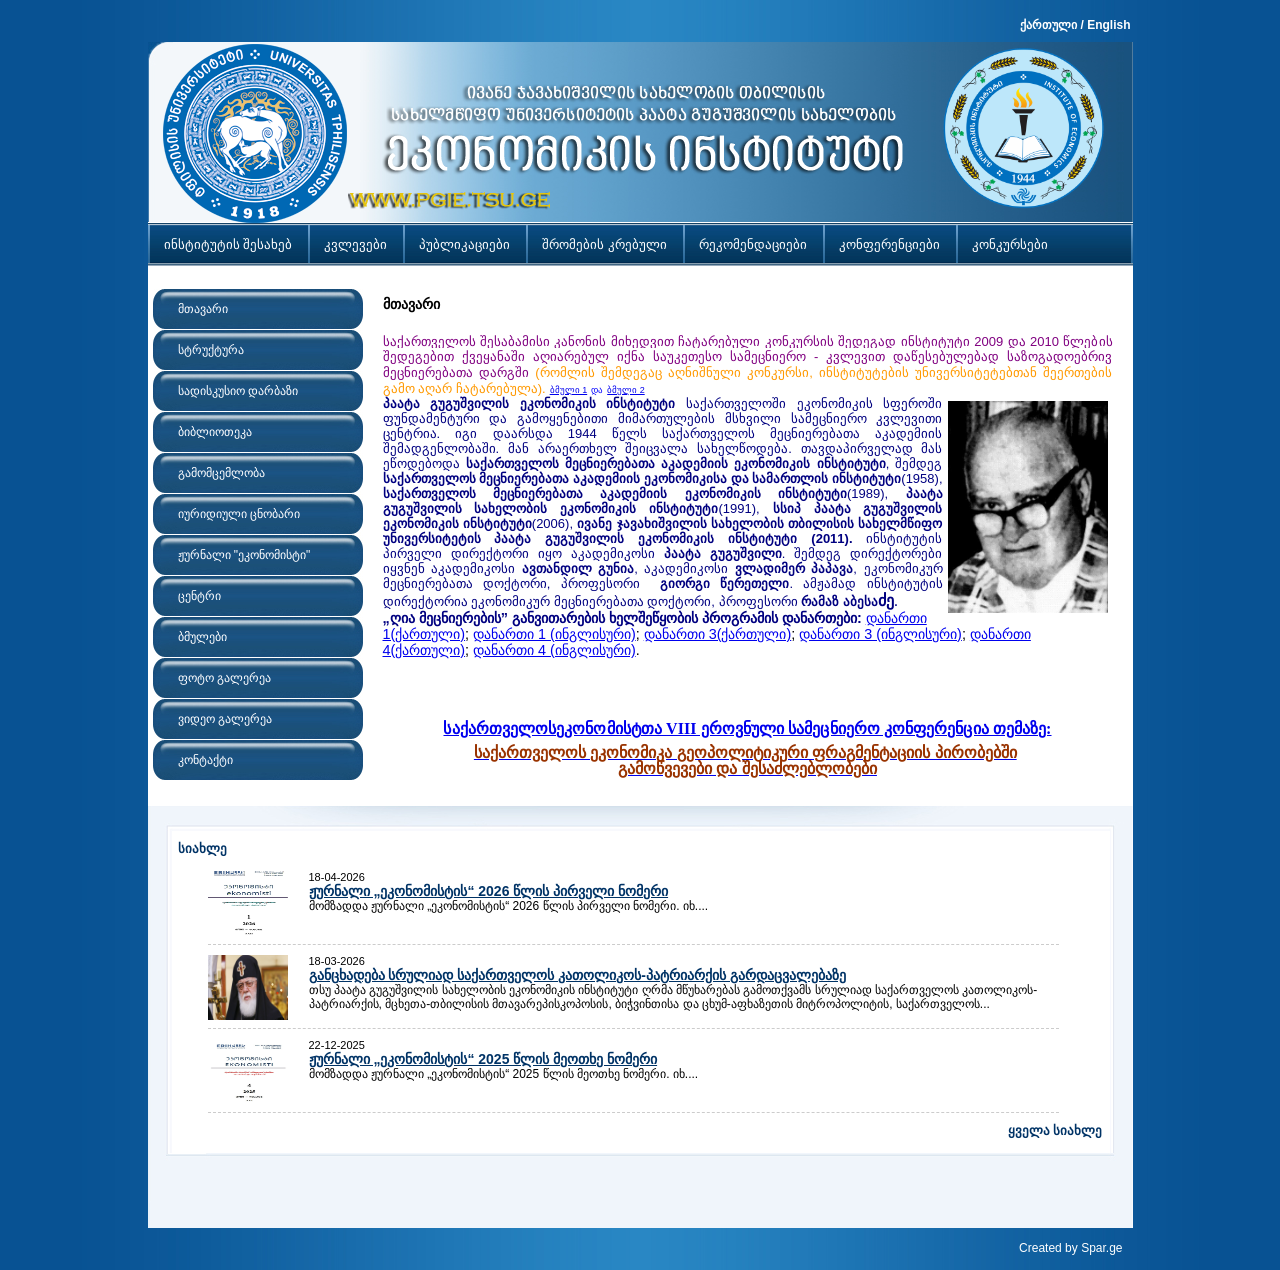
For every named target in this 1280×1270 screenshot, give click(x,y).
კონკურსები (1010, 244)
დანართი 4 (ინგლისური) (554, 650)
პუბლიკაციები (464, 244)
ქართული (1048, 25)
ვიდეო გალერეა (225, 719)
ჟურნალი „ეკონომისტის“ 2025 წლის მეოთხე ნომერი (483, 1059)
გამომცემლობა (221, 473)
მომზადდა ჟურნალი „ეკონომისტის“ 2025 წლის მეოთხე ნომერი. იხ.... (504, 1074)
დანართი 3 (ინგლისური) (880, 634)
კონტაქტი (205, 760)
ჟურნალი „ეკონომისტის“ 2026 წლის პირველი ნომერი (489, 891)
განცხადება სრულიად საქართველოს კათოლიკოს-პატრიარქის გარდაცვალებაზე (577, 975)
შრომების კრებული (604, 244)
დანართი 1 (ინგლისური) (554, 634)
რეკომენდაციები (753, 244)
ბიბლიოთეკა (215, 432)
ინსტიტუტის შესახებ (228, 244)
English (1108, 25)
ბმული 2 (626, 390)
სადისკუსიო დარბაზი (238, 391)
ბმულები (202, 637)
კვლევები (355, 244)
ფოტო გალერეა (224, 678)
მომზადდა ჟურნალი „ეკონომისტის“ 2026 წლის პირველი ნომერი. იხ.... (509, 906)
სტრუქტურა (211, 350)
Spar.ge (1101, 1248)
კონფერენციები (889, 244)
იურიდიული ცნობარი (239, 514)
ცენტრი (199, 596)
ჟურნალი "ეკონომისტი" (244, 555)
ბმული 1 (569, 390)
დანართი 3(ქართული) (718, 634)
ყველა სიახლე (1055, 1130)
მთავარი (203, 309)
